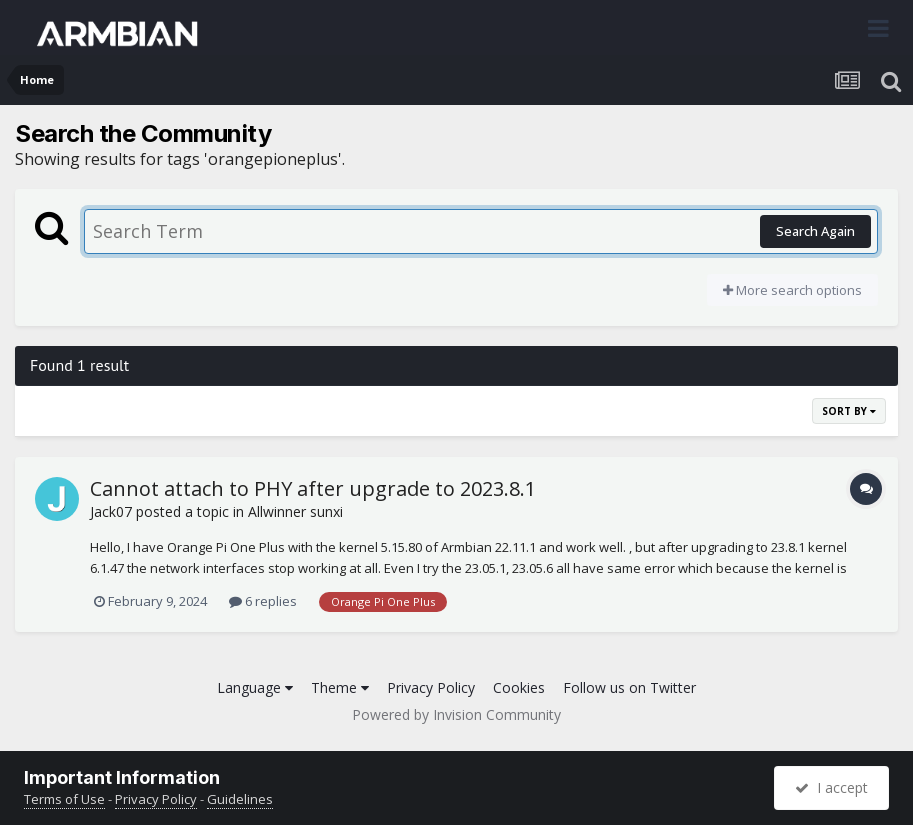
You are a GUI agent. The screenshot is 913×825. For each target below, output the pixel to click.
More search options (792, 290)
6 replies (263, 601)
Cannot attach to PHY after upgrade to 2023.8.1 (313, 488)
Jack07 (111, 511)
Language (255, 687)
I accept (831, 787)
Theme (340, 687)
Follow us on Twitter (629, 687)
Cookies (519, 687)
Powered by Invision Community (456, 714)
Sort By (849, 411)
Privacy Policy (431, 687)
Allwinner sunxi (295, 511)
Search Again (815, 231)
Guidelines (240, 799)
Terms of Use (64, 799)
